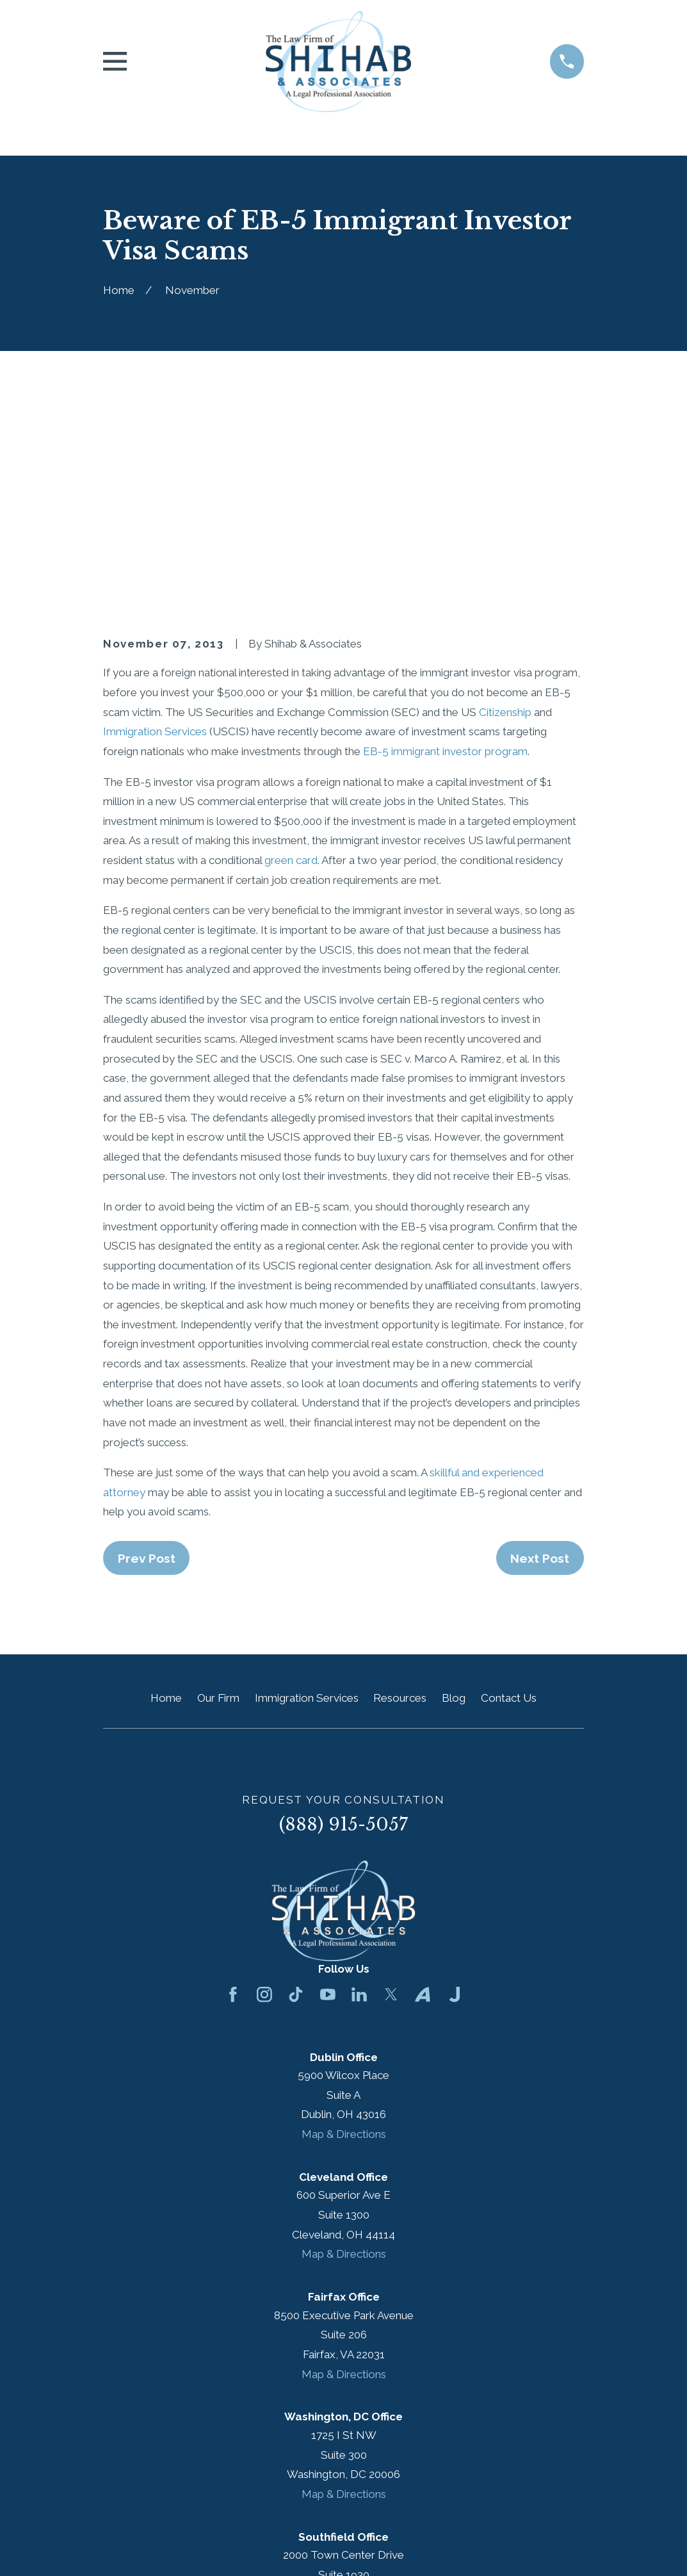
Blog (453, 1480)
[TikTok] (295, 1776)
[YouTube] (327, 1776)
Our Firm (218, 1480)
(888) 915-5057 (343, 1606)
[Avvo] (422, 1776)
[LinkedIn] (359, 1776)
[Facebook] (233, 1776)
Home (166, 1480)
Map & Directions (344, 1916)
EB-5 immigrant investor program (445, 533)
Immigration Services (155, 513)
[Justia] (454, 1776)
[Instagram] (264, 1776)
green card (291, 642)
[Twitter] (391, 1776)
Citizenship (505, 493)
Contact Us (509, 1480)
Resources (399, 1480)
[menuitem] (121, 2547)
